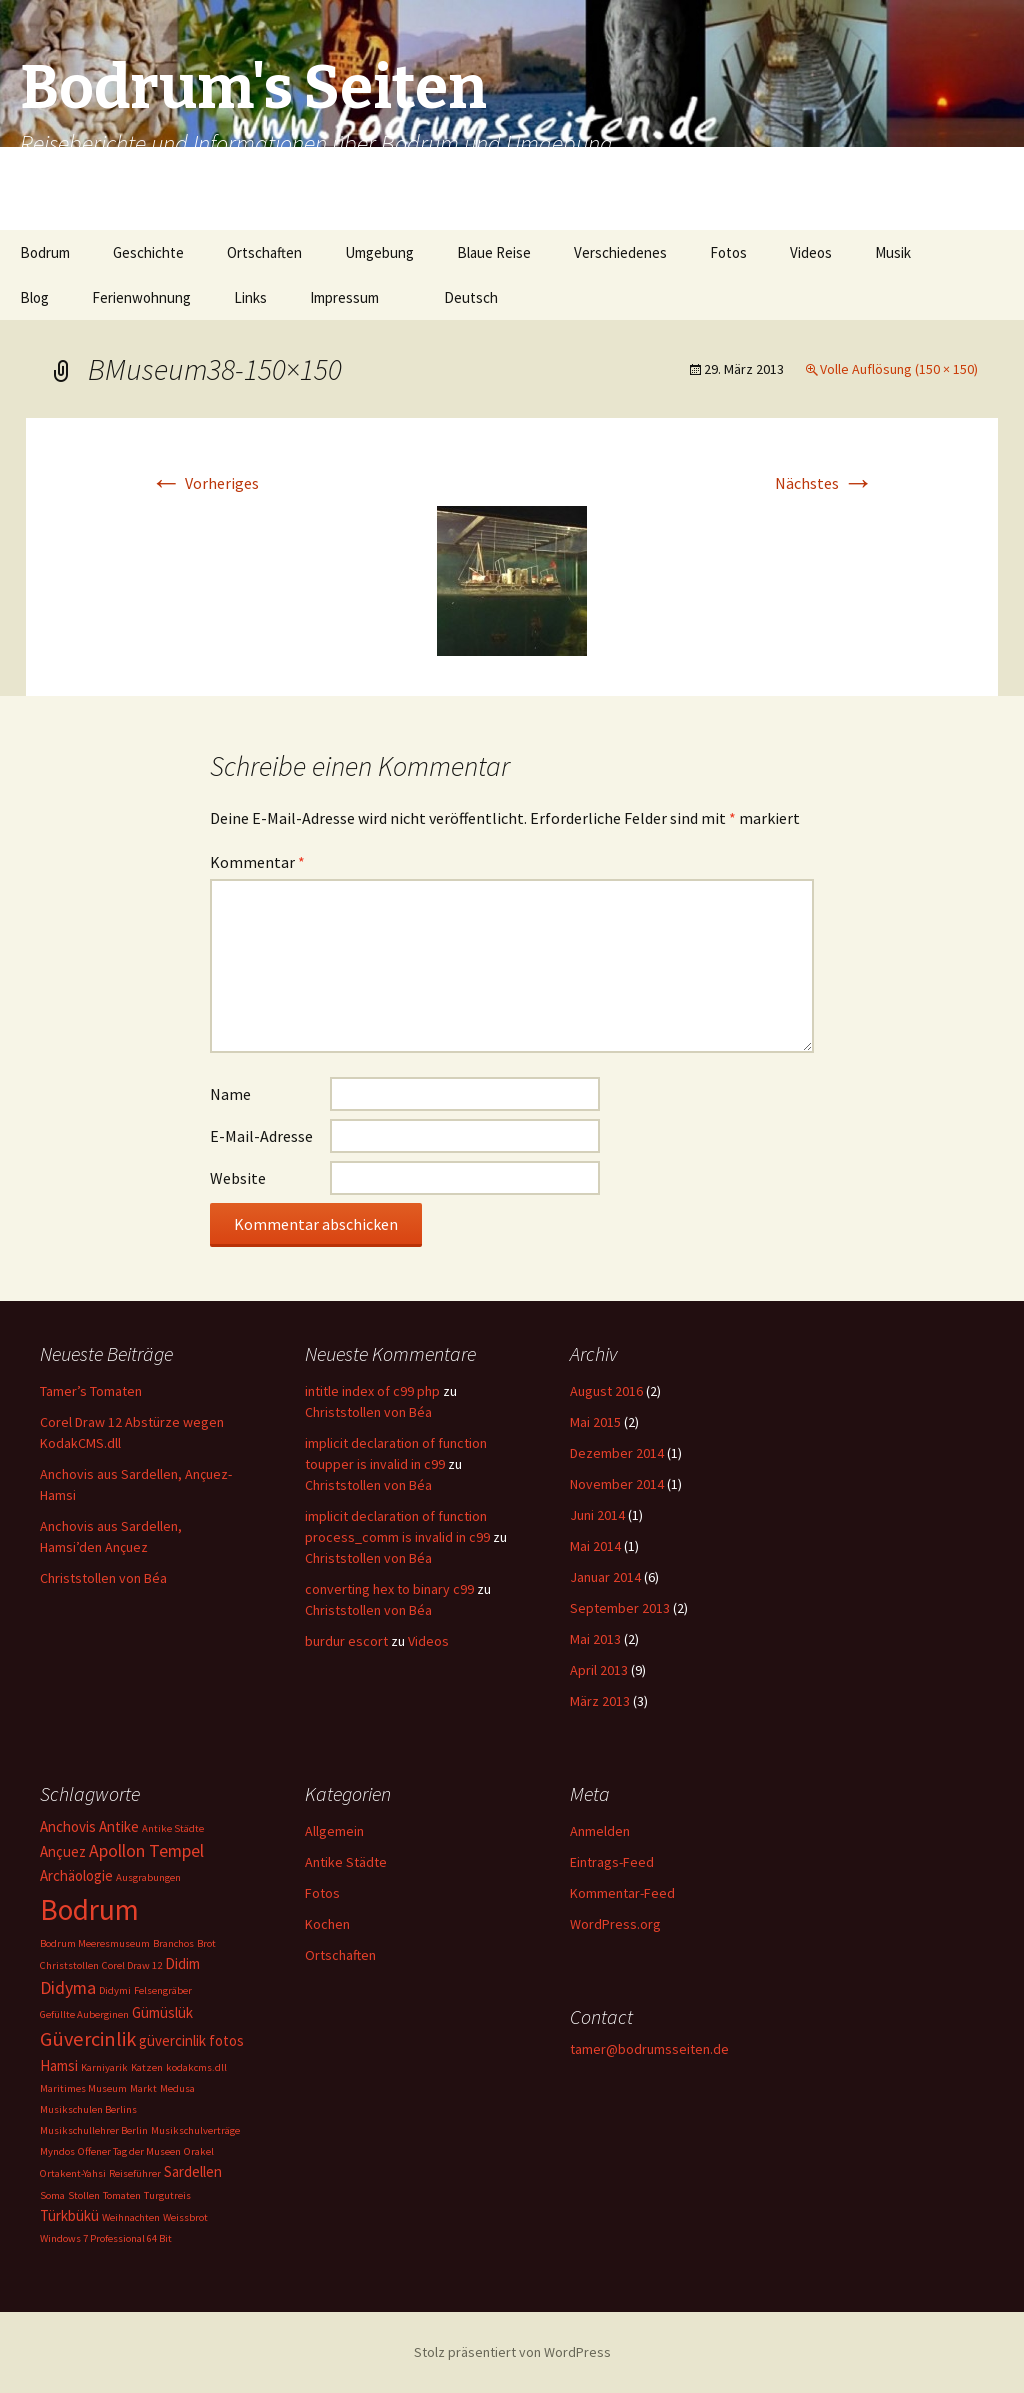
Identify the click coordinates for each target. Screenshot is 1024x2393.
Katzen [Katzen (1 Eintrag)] (147, 2067)
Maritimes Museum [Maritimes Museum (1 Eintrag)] (83, 2088)
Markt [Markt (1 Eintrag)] (143, 2088)
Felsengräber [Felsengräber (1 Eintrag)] (163, 1990)
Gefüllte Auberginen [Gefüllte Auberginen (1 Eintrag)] (84, 2014)
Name (230, 1094)
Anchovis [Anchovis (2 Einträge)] (68, 1826)
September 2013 (620, 1608)
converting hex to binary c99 (389, 1589)
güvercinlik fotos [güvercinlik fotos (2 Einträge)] (191, 2040)
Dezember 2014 (617, 1453)
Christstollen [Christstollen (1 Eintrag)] (69, 1965)
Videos (811, 252)
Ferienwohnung (141, 297)
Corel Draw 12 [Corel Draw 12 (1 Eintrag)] (132, 1965)
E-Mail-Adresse (261, 1136)
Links (250, 297)
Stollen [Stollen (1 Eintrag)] (84, 2195)
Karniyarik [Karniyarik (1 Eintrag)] (104, 2067)
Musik (893, 252)
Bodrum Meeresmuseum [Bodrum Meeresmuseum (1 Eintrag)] (95, 1943)
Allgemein (334, 1831)
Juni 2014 (597, 1515)
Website (238, 1178)
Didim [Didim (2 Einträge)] (182, 1963)
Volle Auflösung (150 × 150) (899, 369)
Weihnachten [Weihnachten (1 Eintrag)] (131, 2217)
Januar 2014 (605, 1577)
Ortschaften (264, 252)
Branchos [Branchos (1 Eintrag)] (173, 1943)
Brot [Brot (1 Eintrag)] (206, 1943)
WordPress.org (615, 1924)
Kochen (327, 1924)
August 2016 (606, 1391)
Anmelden (600, 1831)
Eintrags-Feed (612, 1862)
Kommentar (257, 862)
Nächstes (824, 483)
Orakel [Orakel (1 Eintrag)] (199, 2151)
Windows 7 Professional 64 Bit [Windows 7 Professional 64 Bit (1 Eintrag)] (106, 2238)
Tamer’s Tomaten (92, 1391)
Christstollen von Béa (103, 1578)
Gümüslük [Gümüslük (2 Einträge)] (162, 2012)
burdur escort (346, 1641)
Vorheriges (204, 483)
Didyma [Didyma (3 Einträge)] (68, 1987)
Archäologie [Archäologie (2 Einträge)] (76, 1875)
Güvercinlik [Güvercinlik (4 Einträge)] (88, 2039)
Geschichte (148, 252)
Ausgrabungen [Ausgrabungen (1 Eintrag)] (148, 1877)
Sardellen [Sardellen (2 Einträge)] (193, 2171)
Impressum (344, 297)
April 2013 (599, 1670)
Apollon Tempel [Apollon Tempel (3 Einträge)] (146, 1850)
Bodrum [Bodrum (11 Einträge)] (89, 1909)
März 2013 (600, 1701)
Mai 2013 (595, 1639)
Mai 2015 (595, 1422)
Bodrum (45, 252)
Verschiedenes (620, 252)
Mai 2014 (595, 1546)
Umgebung (379, 252)
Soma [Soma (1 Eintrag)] (52, 2195)
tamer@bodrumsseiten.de (649, 2049)
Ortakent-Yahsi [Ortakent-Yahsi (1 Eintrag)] (73, 2173)
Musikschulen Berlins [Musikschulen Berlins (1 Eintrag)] (88, 2109)
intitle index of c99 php (372, 1391)
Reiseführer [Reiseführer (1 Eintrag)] (135, 2173)
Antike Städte (346, 1862)
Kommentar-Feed (622, 1893)
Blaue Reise (494, 252)
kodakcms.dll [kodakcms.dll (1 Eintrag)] (196, 2067)
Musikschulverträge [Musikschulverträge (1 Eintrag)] (195, 2130)
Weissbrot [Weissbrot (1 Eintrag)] (185, 2217)
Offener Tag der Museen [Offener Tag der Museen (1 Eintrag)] (129, 2151)
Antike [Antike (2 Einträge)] (119, 1826)
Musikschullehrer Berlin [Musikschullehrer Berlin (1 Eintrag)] (94, 2130)
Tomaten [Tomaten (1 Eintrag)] (122, 2195)
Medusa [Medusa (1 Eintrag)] (177, 2088)
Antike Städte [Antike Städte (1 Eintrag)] (173, 1828)
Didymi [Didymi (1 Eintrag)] (115, 1990)
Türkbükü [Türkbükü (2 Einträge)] (69, 2215)
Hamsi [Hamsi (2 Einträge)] (59, 2065)
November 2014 (617, 1484)
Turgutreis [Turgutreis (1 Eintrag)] (167, 2195)
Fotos (728, 252)
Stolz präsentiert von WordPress (512, 2352)
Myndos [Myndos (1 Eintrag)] (57, 2151)
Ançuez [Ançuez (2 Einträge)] (63, 1851)
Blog (34, 297)
